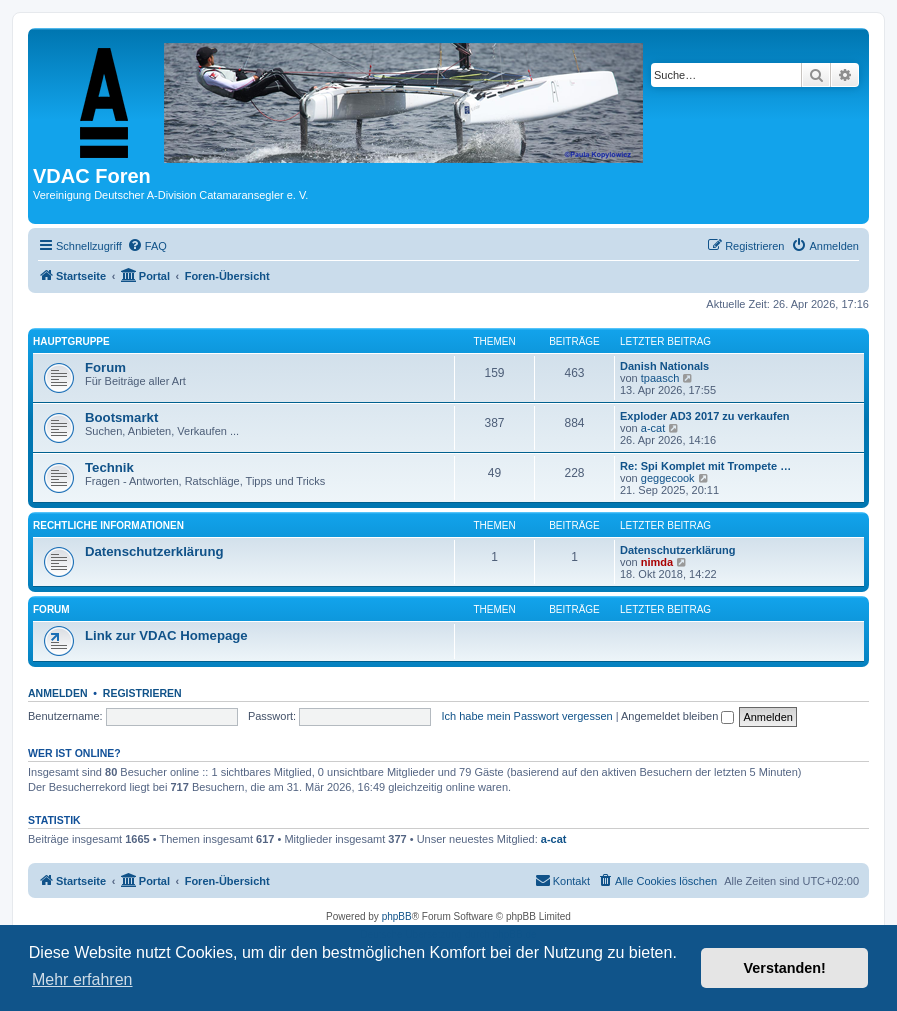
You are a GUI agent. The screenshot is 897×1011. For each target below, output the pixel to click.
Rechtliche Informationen (108, 525)
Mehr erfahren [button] (82, 979)
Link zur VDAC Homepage (166, 635)
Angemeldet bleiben (677, 716)
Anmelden (58, 693)
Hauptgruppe (71, 341)
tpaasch (660, 378)
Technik (109, 467)
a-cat (653, 428)
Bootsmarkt (121, 417)
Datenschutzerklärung (154, 551)
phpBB (397, 916)
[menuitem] (147, 246)
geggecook (668, 478)
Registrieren (142, 693)
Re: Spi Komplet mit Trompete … (705, 466)
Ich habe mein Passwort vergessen (526, 716)
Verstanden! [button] (785, 968)
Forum (105, 367)
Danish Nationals (664, 366)
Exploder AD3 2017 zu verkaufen (705, 416)
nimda (657, 562)
